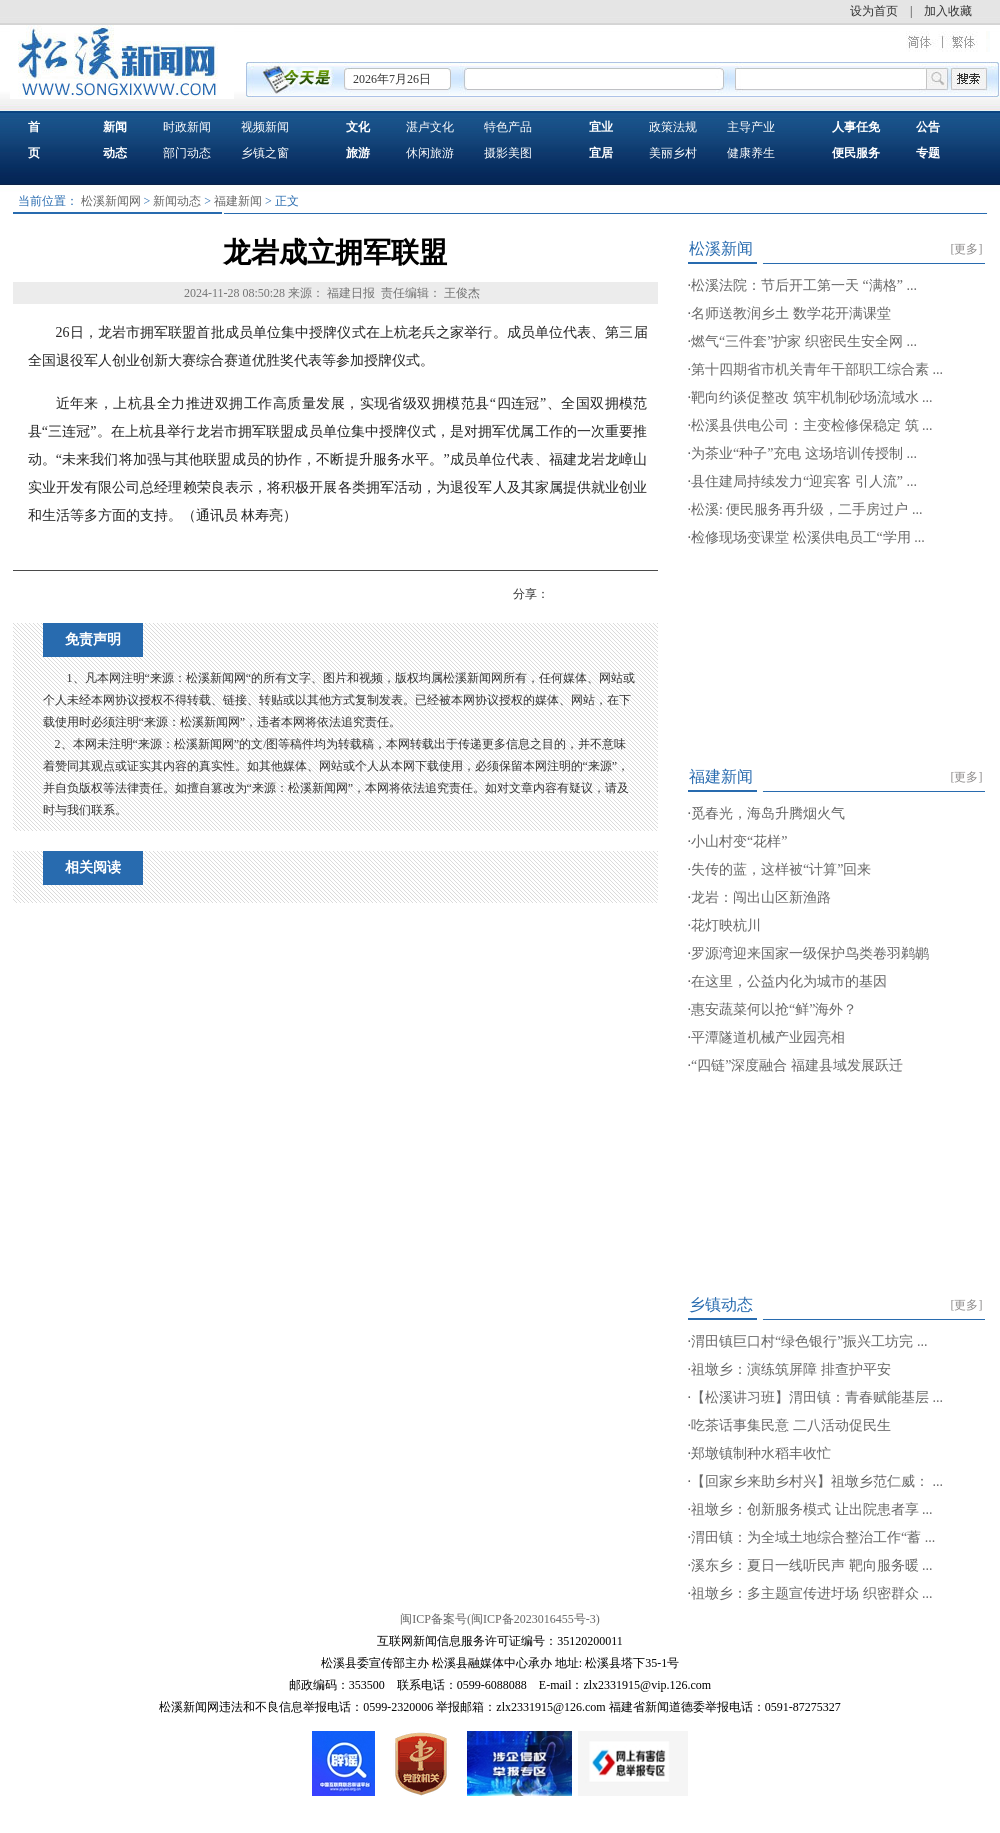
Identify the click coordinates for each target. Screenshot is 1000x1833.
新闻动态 (177, 201)
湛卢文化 (430, 127)
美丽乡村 (673, 153)
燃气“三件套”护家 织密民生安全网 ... (804, 341)
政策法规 (673, 127)
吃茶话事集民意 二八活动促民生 (791, 1425)
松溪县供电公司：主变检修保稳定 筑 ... (812, 425)
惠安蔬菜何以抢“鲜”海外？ (774, 1009)
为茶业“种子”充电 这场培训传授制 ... (804, 453)
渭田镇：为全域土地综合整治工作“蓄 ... (813, 1537)
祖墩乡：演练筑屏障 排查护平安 (791, 1369)
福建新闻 (238, 201)
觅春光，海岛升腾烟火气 (768, 813)
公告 (928, 127)
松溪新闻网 (111, 201)
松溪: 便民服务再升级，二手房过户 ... (806, 509)
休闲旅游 (430, 153)
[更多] (967, 249)
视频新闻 (265, 127)
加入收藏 (948, 11)
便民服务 (856, 153)
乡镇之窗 (265, 153)
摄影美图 (508, 153)
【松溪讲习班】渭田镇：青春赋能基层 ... (817, 1397)
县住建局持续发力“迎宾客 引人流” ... (804, 481)
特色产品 (508, 127)
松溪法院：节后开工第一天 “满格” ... (804, 285)
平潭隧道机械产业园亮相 (768, 1037)
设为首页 (874, 11)
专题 (928, 153)
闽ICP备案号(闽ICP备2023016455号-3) (499, 1619)
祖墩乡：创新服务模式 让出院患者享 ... (812, 1509)
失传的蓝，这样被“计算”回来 (781, 869)
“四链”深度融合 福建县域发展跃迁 (797, 1065)
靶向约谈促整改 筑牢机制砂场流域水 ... (812, 397)
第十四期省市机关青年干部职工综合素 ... (817, 369)
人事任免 (856, 127)
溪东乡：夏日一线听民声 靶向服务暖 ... (812, 1565)
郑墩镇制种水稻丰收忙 (761, 1453)
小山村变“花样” (739, 841)
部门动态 (187, 153)
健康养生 (751, 153)
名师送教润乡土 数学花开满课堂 (791, 313)
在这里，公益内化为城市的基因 (789, 981)
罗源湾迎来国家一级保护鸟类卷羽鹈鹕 (810, 953)
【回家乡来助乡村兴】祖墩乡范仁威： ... (817, 1481)
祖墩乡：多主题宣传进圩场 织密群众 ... (812, 1593)
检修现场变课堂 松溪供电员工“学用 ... (808, 537)
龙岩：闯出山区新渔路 (761, 897)
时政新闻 (187, 127)
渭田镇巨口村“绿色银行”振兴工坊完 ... (809, 1341)
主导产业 (751, 127)
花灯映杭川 (726, 925)
